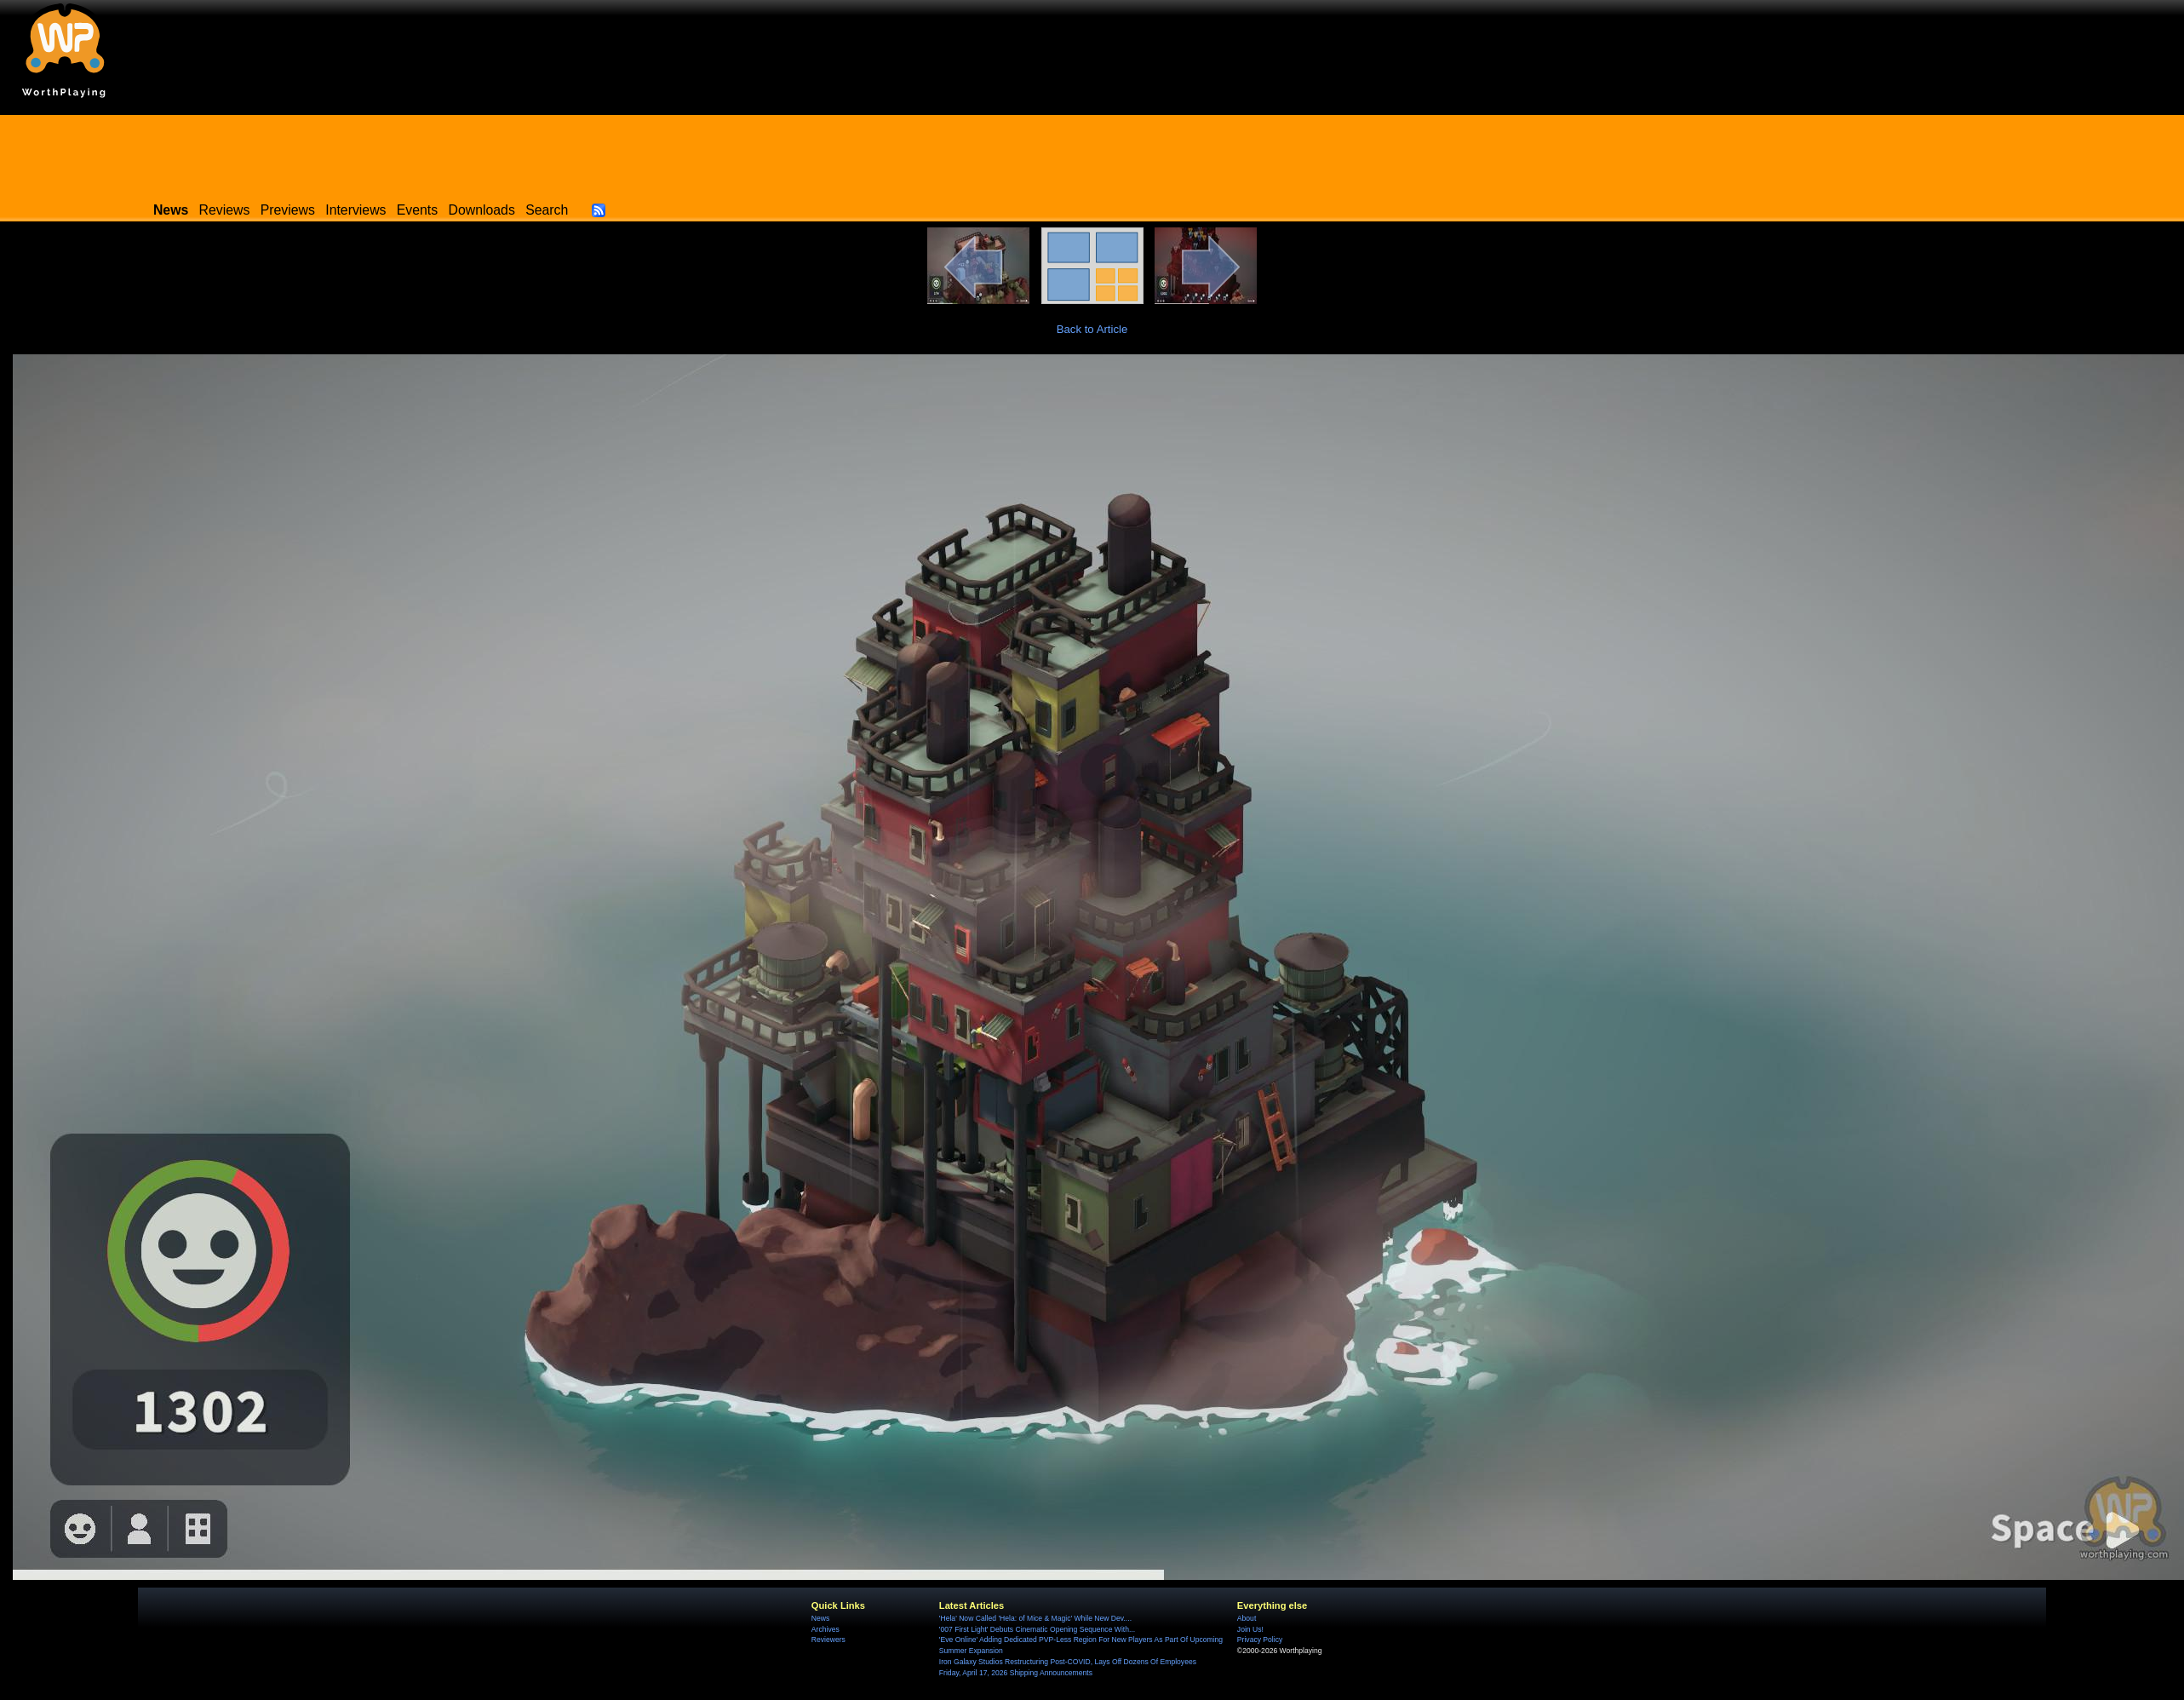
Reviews (224, 210)
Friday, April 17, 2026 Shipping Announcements (1015, 1672)
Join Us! (1250, 1629)
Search (546, 210)
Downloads (482, 210)
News (820, 1618)
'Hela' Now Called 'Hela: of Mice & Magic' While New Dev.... (1035, 1618)
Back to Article (1092, 329)
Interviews (355, 210)
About (1246, 1618)
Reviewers (828, 1639)
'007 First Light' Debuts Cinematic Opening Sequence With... (1037, 1629)
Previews (288, 210)
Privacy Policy (1259, 1639)
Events (417, 210)
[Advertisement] (1092, 153)
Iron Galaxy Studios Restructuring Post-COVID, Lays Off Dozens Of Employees (1067, 1661)
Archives (825, 1629)
